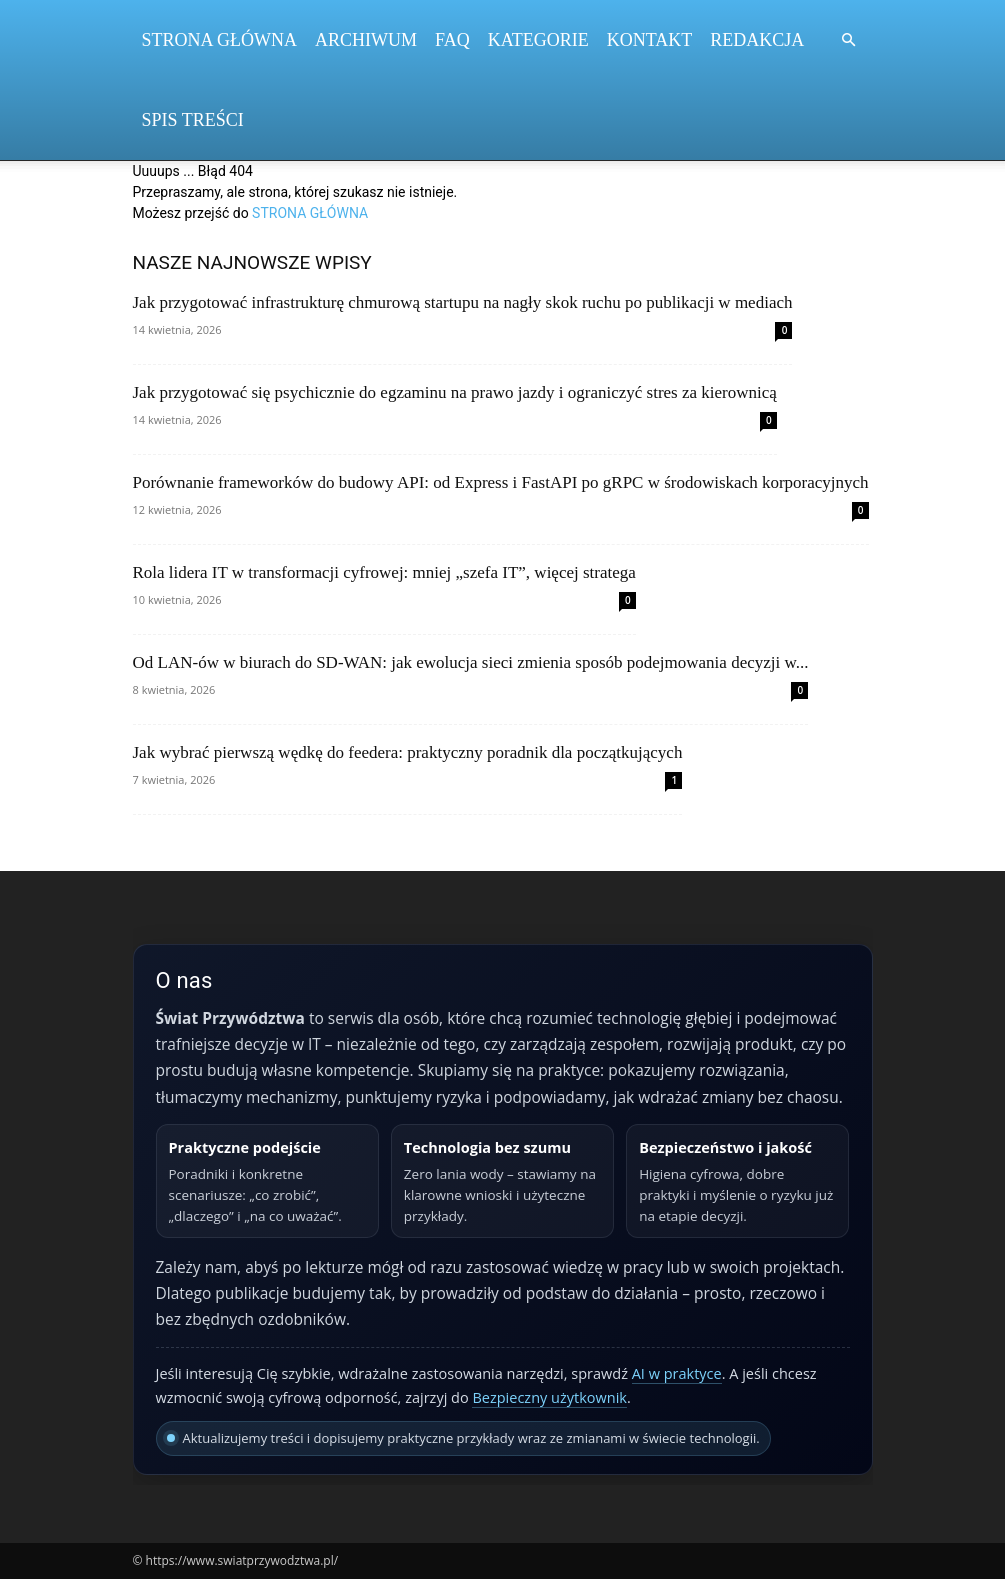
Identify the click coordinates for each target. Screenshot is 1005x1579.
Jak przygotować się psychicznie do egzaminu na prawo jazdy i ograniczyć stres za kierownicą (455, 392)
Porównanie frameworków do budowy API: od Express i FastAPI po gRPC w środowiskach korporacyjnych (501, 482)
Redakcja (757, 40)
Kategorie (538, 40)
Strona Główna (220, 40)
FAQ (452, 40)
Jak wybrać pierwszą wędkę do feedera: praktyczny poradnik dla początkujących (408, 752)
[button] (849, 40)
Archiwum (366, 40)
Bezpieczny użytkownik (549, 1397)
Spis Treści (193, 120)
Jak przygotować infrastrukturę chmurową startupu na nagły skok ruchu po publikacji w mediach (463, 302)
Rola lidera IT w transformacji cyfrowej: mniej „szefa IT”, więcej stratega (384, 572)
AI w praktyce (677, 1373)
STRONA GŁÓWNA (310, 213)
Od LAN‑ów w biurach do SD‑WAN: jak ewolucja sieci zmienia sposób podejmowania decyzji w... (471, 662)
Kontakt (650, 40)
